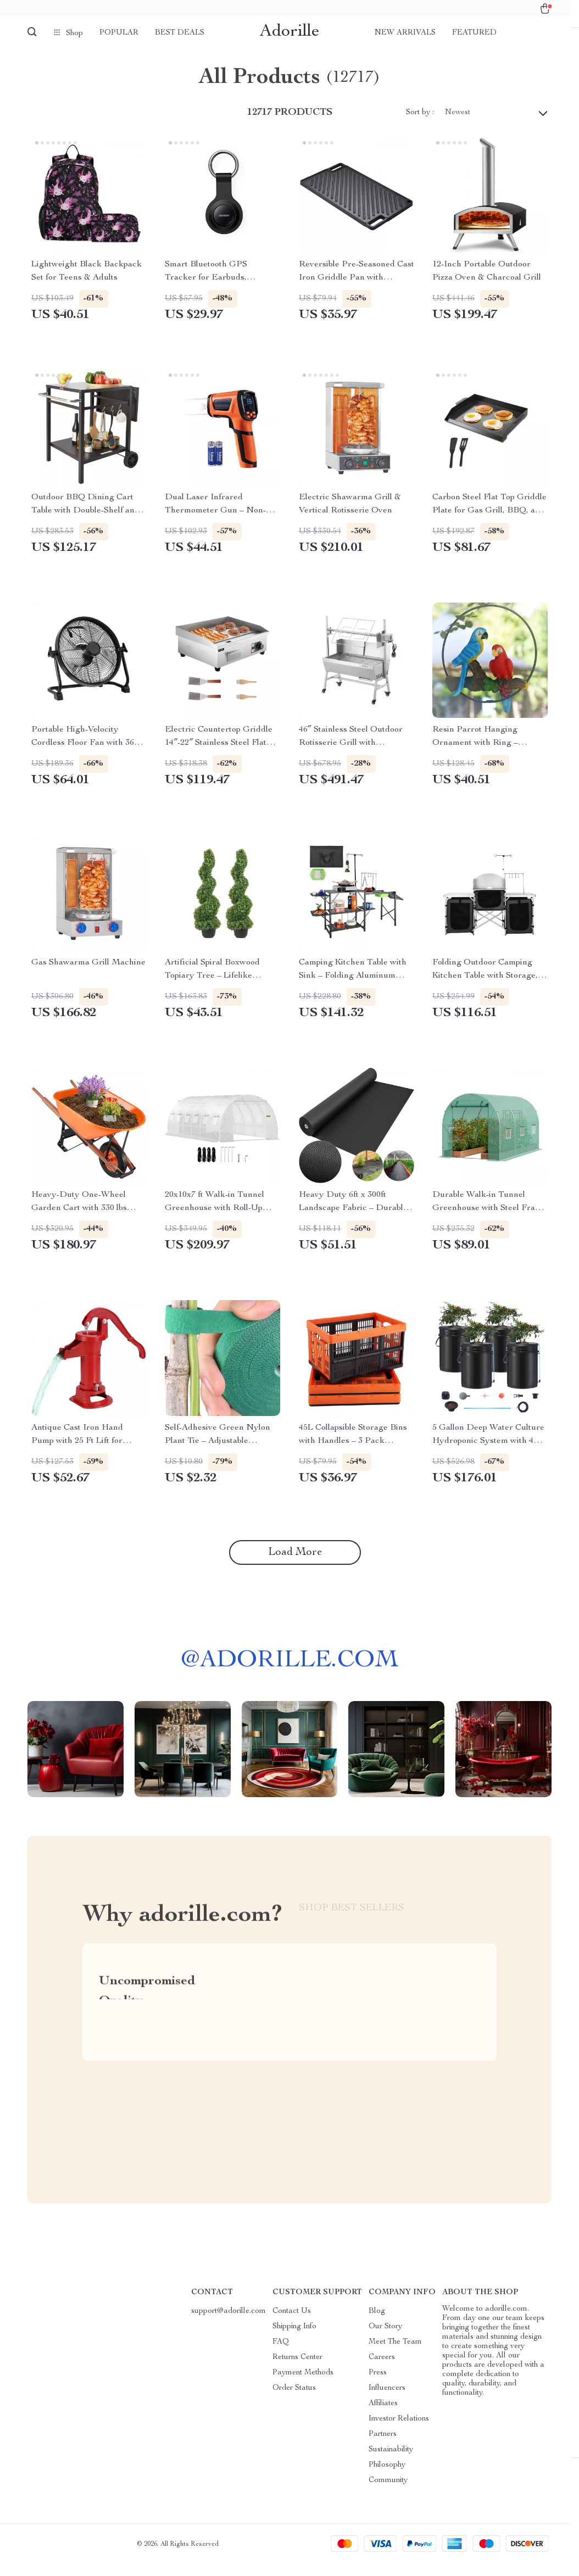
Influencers (387, 2400)
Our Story (385, 2338)
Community (388, 2492)
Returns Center (297, 2369)
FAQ (280, 2353)
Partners (383, 2446)
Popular (118, 33)
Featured (474, 33)
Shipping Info (294, 2338)
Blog (377, 2323)
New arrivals (405, 33)
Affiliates (383, 2415)
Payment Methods (302, 2384)
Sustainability (391, 2461)
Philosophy (387, 2476)
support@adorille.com (228, 2323)
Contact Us (291, 2323)
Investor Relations (399, 2430)
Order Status (294, 2400)
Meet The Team (395, 2353)
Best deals (179, 33)
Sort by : (420, 124)
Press (378, 2384)
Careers (382, 2369)
